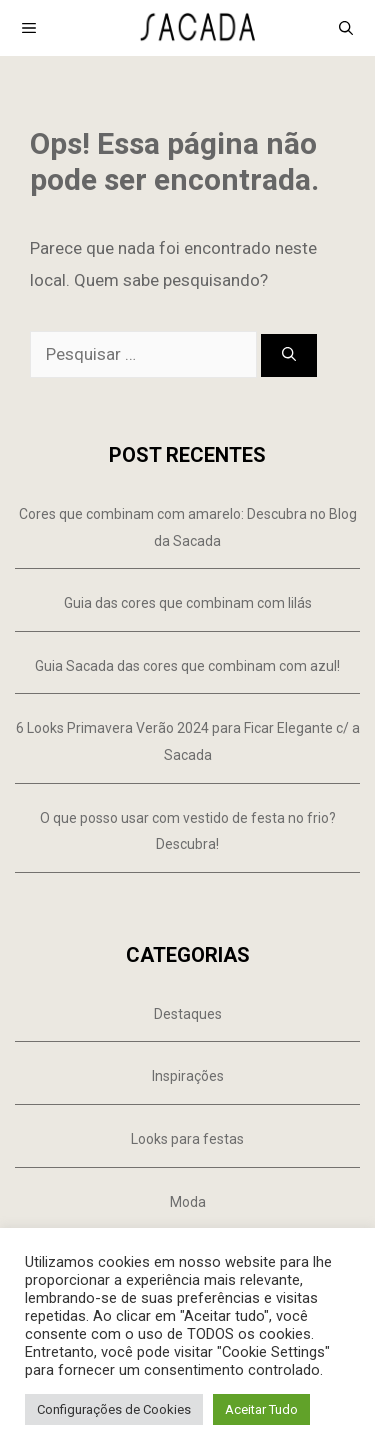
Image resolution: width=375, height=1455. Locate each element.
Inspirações (188, 1076)
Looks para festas (187, 1139)
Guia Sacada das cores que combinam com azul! (187, 666)
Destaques (188, 1014)
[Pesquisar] (289, 355)
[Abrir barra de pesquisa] (346, 28)
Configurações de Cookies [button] (114, 1409)
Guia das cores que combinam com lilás (188, 603)
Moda (188, 1202)
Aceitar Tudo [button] (261, 1409)
